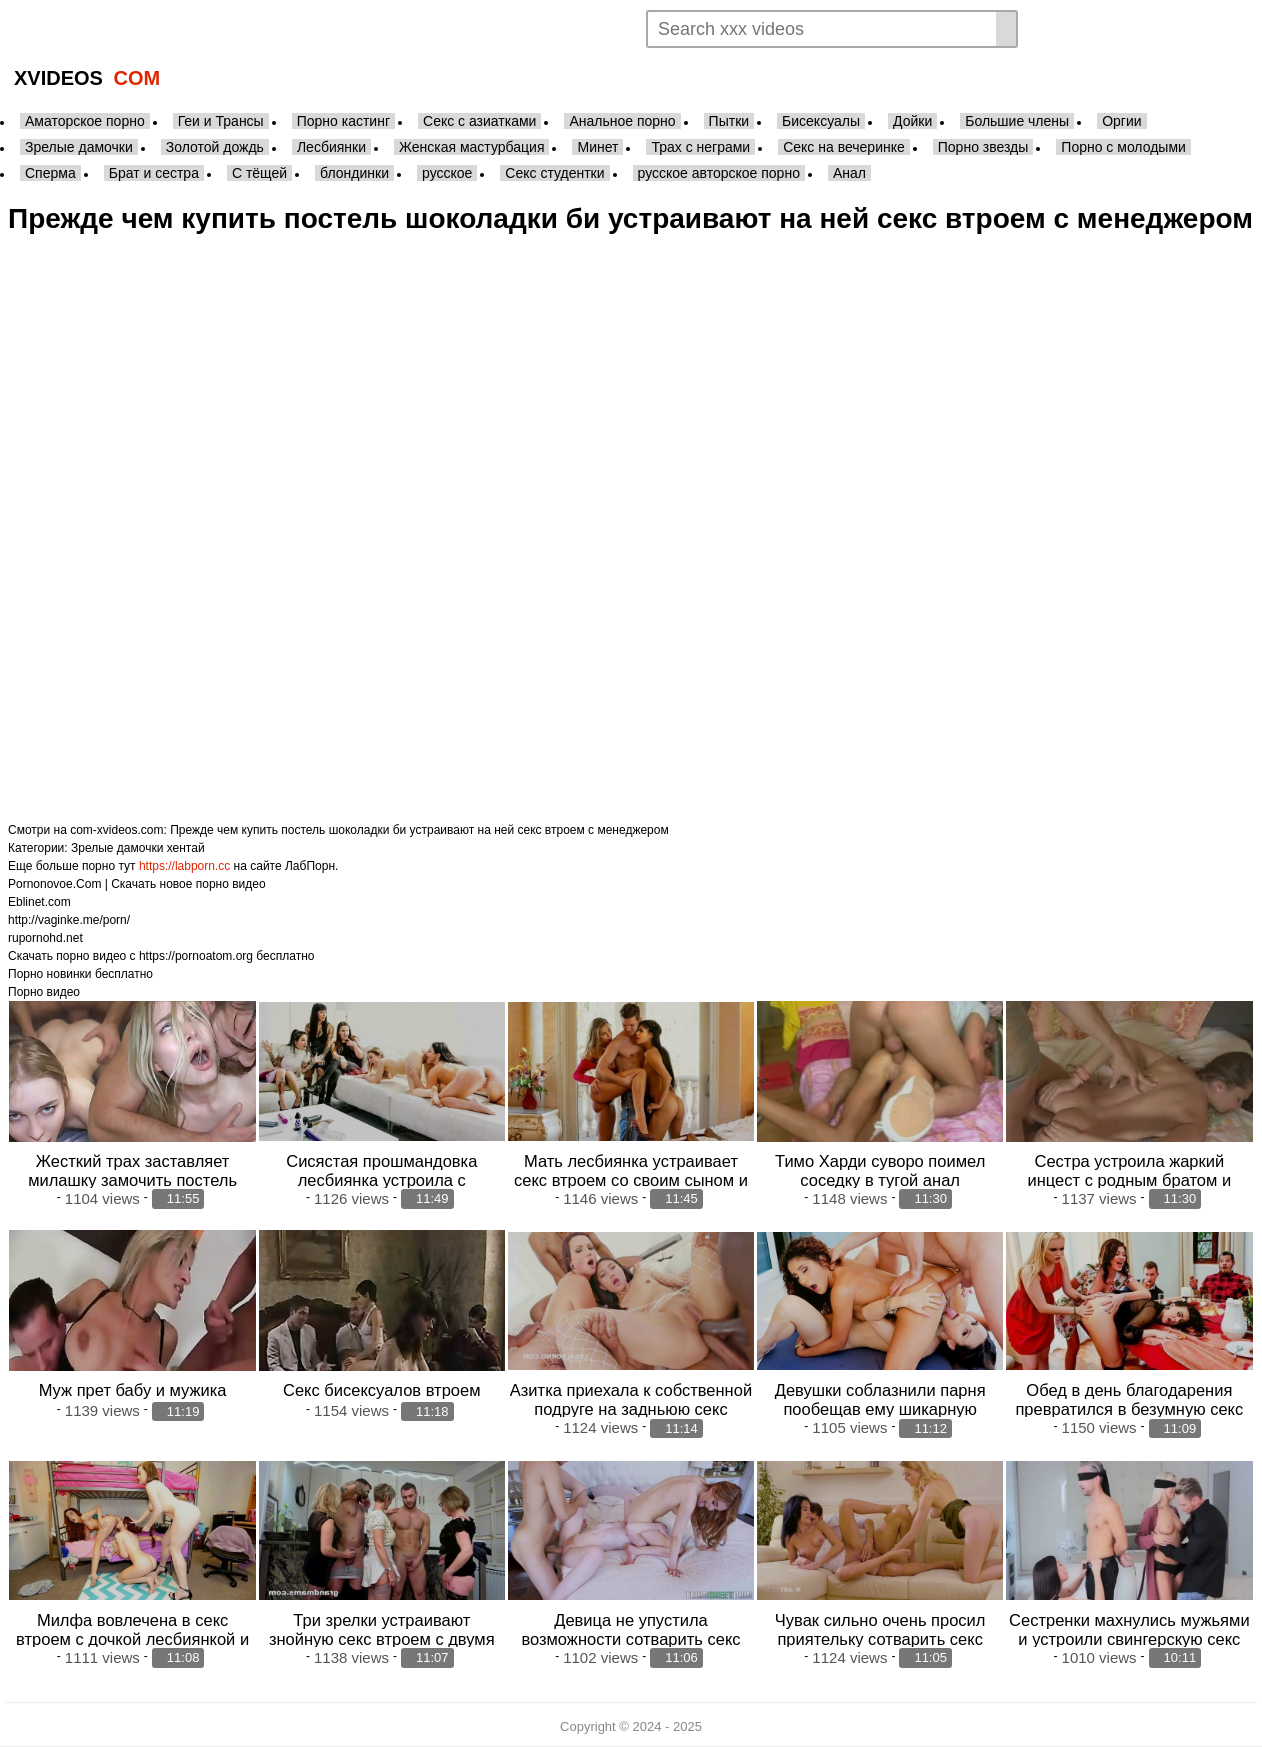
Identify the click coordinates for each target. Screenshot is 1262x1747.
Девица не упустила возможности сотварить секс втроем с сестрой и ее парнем (630, 1639)
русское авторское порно (719, 173)
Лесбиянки (331, 147)
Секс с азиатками (479, 121)
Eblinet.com (39, 902)
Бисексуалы (821, 121)
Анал (849, 173)
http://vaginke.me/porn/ (69, 920)
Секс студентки (554, 173)
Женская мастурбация (471, 147)
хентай (186, 848)
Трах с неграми (700, 147)
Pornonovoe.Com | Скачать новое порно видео (137, 884)
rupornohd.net (45, 938)
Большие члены (1017, 121)
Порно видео (44, 992)
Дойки (912, 121)
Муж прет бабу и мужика (133, 1390)
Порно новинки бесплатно (80, 974)
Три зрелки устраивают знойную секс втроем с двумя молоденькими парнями (382, 1639)
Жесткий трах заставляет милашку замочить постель (132, 1170)
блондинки (354, 173)
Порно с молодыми (1123, 147)
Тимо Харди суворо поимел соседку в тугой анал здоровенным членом (880, 1180)
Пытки (729, 121)
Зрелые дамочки (79, 147)
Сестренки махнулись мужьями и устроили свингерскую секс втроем (1129, 1639)
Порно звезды (983, 147)
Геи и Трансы (221, 121)
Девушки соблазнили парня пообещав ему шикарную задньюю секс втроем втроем (879, 1409)
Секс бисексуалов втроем (382, 1390)
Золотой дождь (215, 147)
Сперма (50, 173)
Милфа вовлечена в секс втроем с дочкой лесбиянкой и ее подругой (132, 1639)
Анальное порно (622, 121)
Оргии (1121, 121)
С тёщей (259, 173)
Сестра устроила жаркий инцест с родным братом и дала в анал (1130, 1180)
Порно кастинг (343, 121)
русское (447, 173)
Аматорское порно (85, 121)
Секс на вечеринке (844, 147)
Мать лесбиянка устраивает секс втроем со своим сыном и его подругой (631, 1180)
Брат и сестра (154, 173)
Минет (597, 147)
